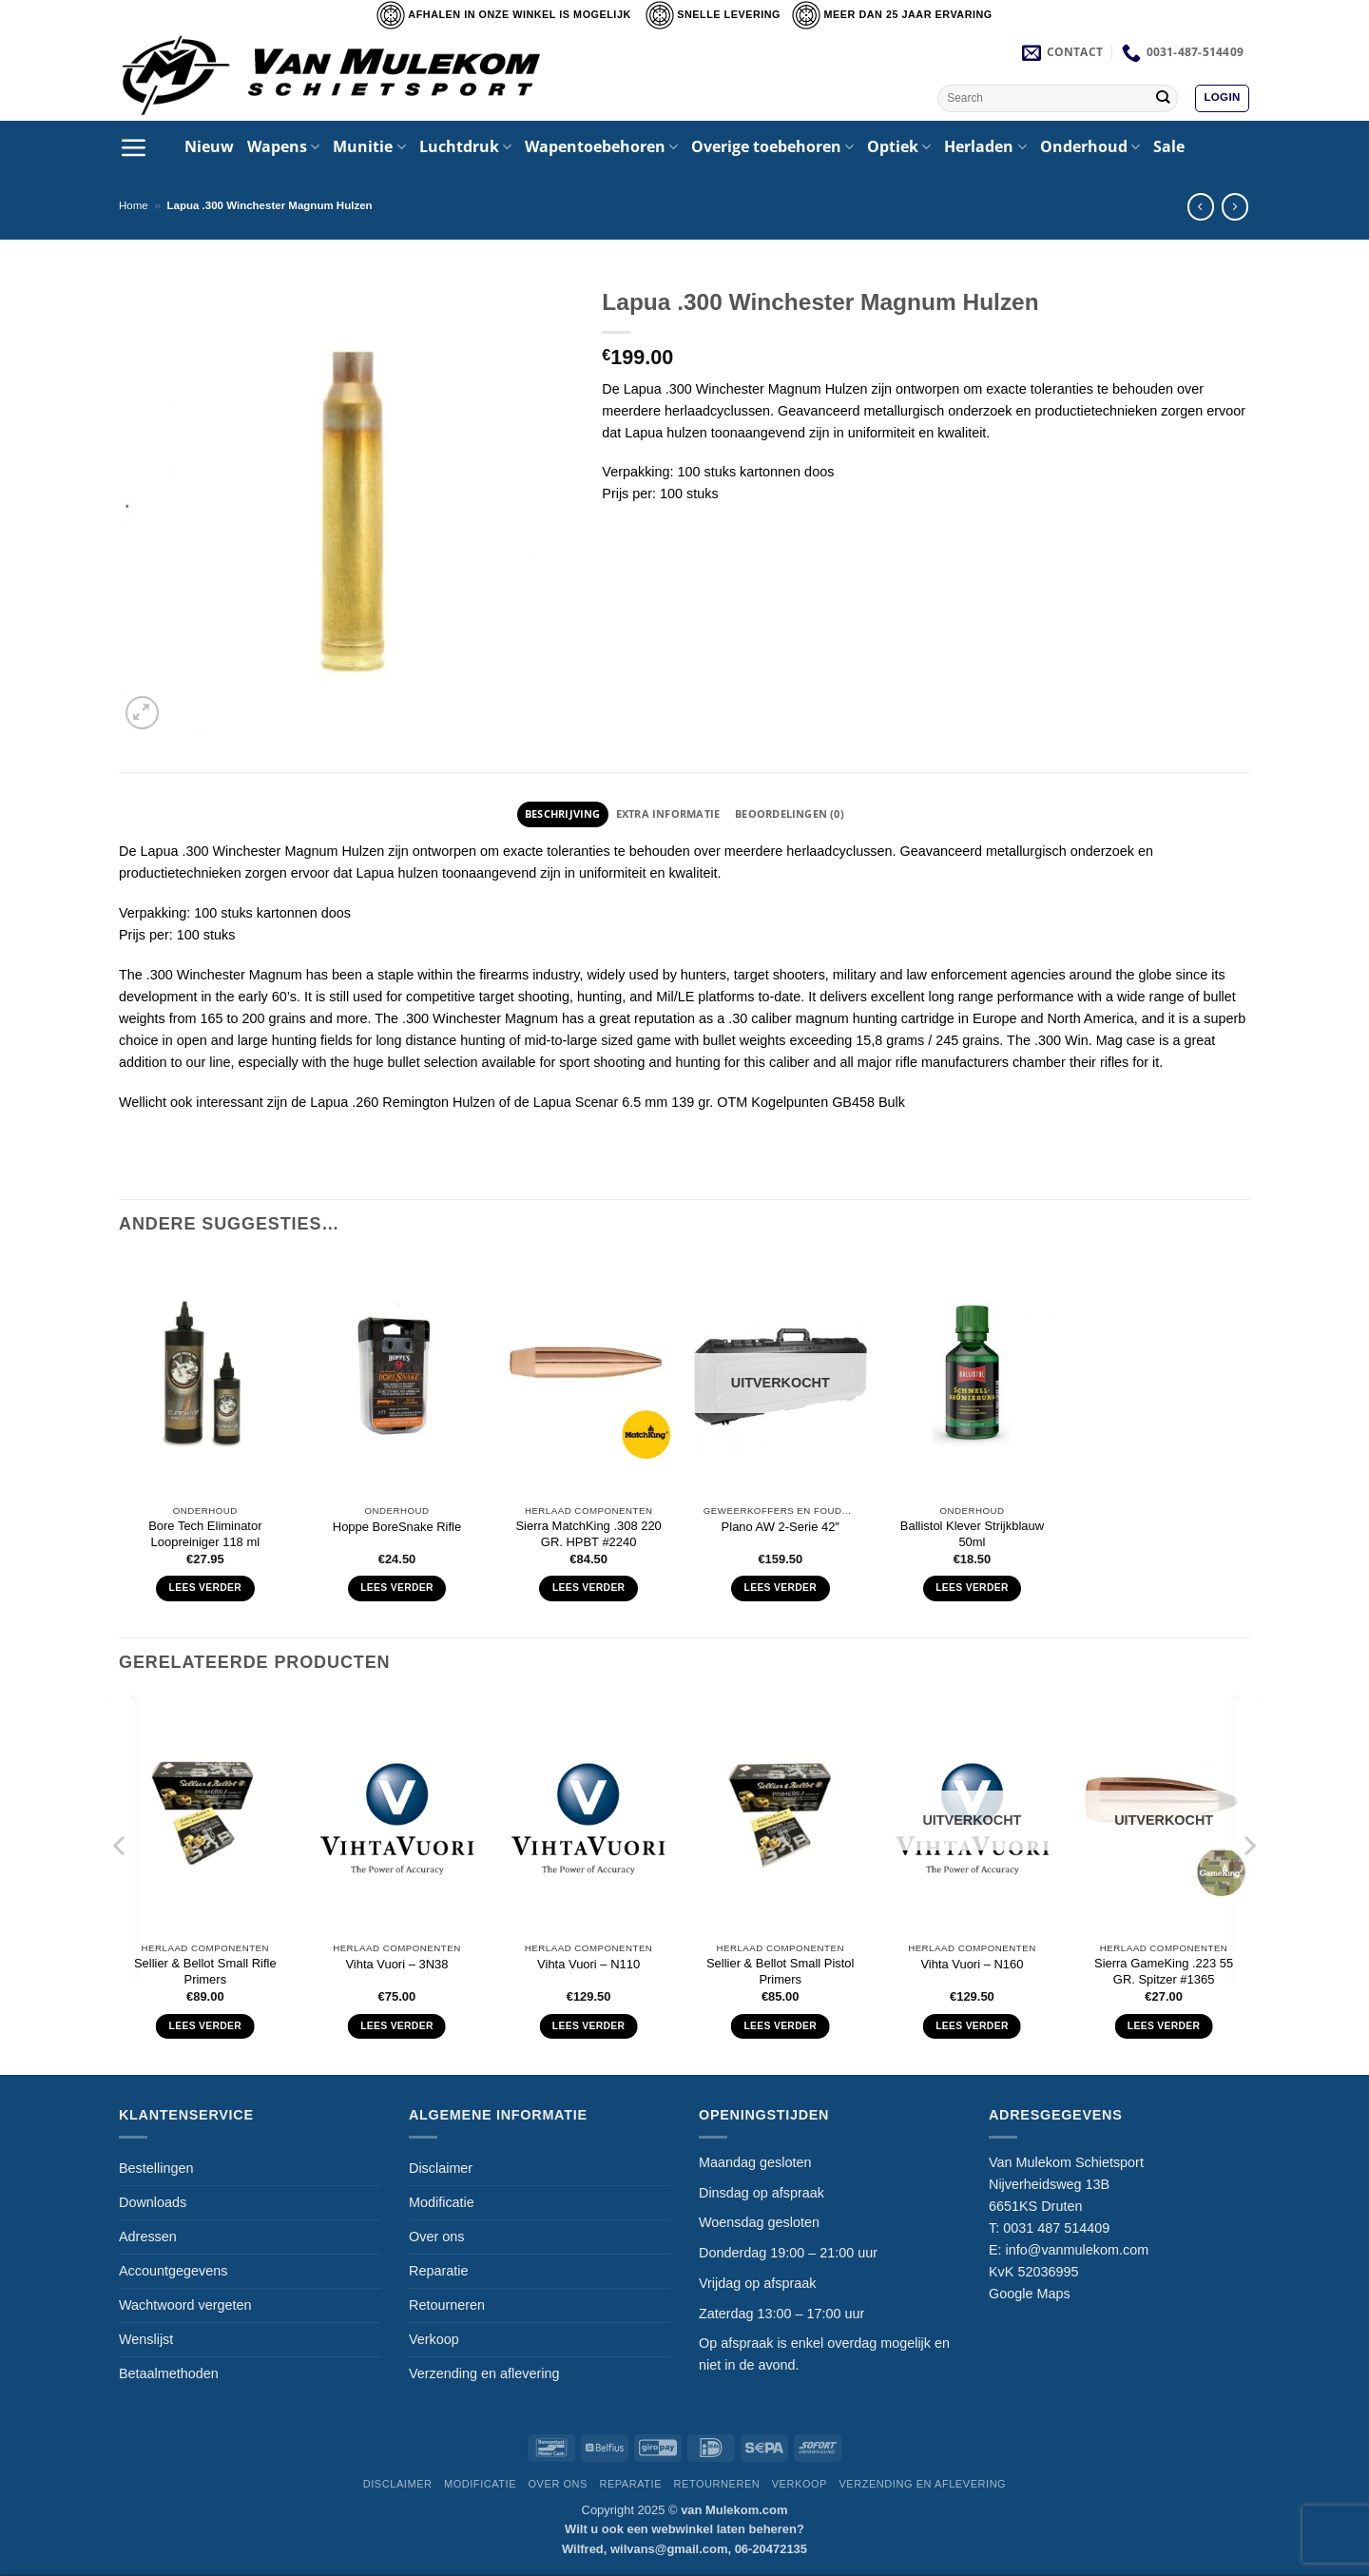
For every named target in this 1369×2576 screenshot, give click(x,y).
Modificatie (441, 2204)
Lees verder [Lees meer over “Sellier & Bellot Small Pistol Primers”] (780, 2028)
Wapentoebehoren (601, 146)
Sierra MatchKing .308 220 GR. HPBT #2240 (588, 1535)
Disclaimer (440, 2170)
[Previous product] (1235, 206)
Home (133, 205)
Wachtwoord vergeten (185, 2307)
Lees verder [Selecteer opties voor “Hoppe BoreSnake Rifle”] (397, 1589)
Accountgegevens (173, 2272)
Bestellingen (156, 2170)
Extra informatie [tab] (665, 814)
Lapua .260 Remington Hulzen (402, 1104)
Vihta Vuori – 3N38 (396, 1966)
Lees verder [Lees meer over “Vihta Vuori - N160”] (972, 2028)
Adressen (148, 2238)
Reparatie (438, 2272)
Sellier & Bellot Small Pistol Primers (780, 1973)
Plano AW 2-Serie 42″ (780, 1528)
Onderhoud (1090, 146)
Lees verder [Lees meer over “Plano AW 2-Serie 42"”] (781, 1589)
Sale (1169, 146)
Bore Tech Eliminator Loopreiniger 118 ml (204, 1535)
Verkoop (434, 2341)
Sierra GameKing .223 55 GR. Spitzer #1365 (1163, 1973)
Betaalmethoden (169, 2375)
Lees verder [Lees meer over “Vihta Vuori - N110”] (589, 2028)
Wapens (283, 146)
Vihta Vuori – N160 (971, 1966)
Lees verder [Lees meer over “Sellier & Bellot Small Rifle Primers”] (205, 2028)
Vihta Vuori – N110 (588, 1966)
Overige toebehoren (772, 146)
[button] (1221, 98)
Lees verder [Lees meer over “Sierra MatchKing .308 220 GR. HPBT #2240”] (589, 1589)
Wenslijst (146, 2341)
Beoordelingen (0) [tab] (800, 814)
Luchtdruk (465, 146)
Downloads (152, 2204)
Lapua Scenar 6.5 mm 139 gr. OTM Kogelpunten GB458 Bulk (717, 1104)
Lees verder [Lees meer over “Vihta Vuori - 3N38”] (397, 2028)
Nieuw (209, 146)
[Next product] (1200, 206)
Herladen (985, 146)
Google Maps (1029, 2295)
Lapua (159, 853)
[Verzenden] (1162, 98)
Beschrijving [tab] (550, 814)
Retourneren (447, 2307)
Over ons (436, 2238)
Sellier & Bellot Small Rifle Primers (205, 1973)
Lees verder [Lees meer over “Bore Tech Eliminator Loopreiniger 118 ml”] (205, 1589)
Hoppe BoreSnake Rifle (397, 1528)
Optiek (899, 146)
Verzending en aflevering (484, 2375)
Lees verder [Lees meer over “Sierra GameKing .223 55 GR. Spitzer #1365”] (1164, 2028)
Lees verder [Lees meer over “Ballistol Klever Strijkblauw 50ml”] (972, 1589)
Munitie (369, 146)
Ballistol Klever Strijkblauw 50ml (972, 1535)
